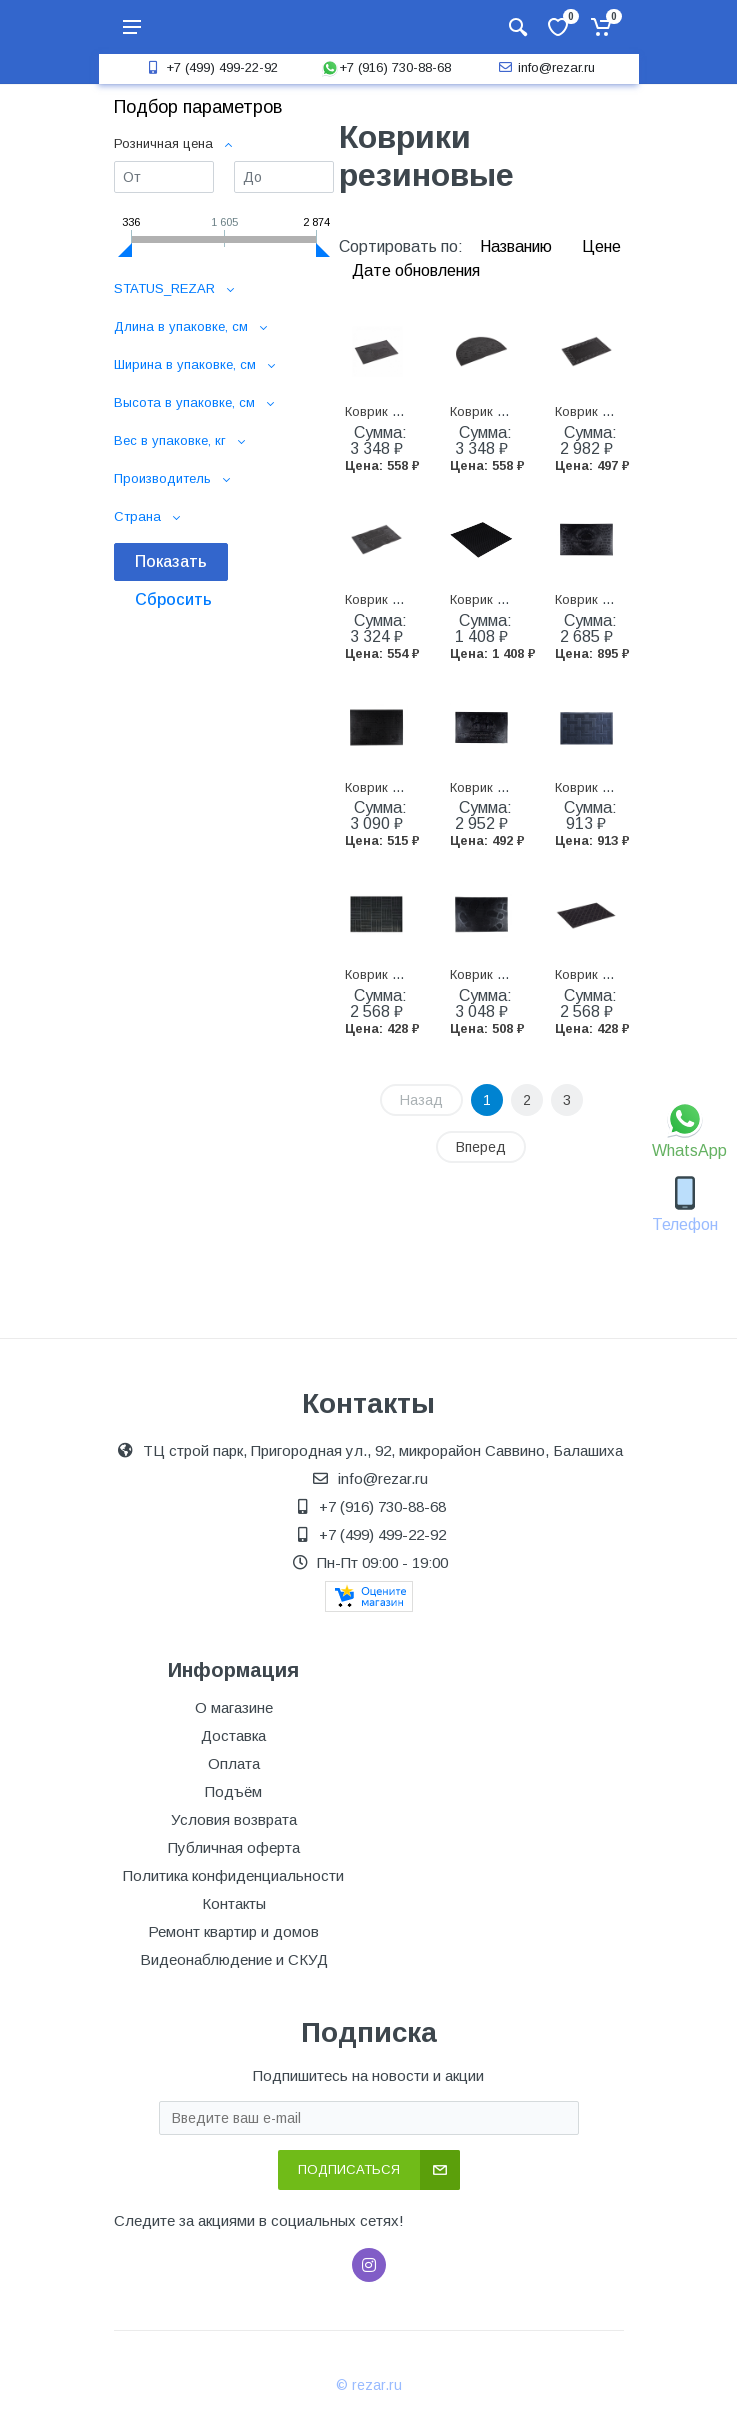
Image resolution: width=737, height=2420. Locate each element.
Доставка (233, 1735)
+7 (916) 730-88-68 (386, 67)
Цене (601, 246)
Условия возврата (234, 1819)
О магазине (234, 1707)
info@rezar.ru (544, 67)
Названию (518, 246)
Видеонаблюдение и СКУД (234, 1959)
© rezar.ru (369, 2385)
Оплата (234, 1763)
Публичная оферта (234, 1847)
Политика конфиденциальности (233, 1875)
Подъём (233, 1791)
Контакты (234, 1903)
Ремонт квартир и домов (233, 1931)
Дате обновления (416, 270)
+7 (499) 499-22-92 (210, 67)
